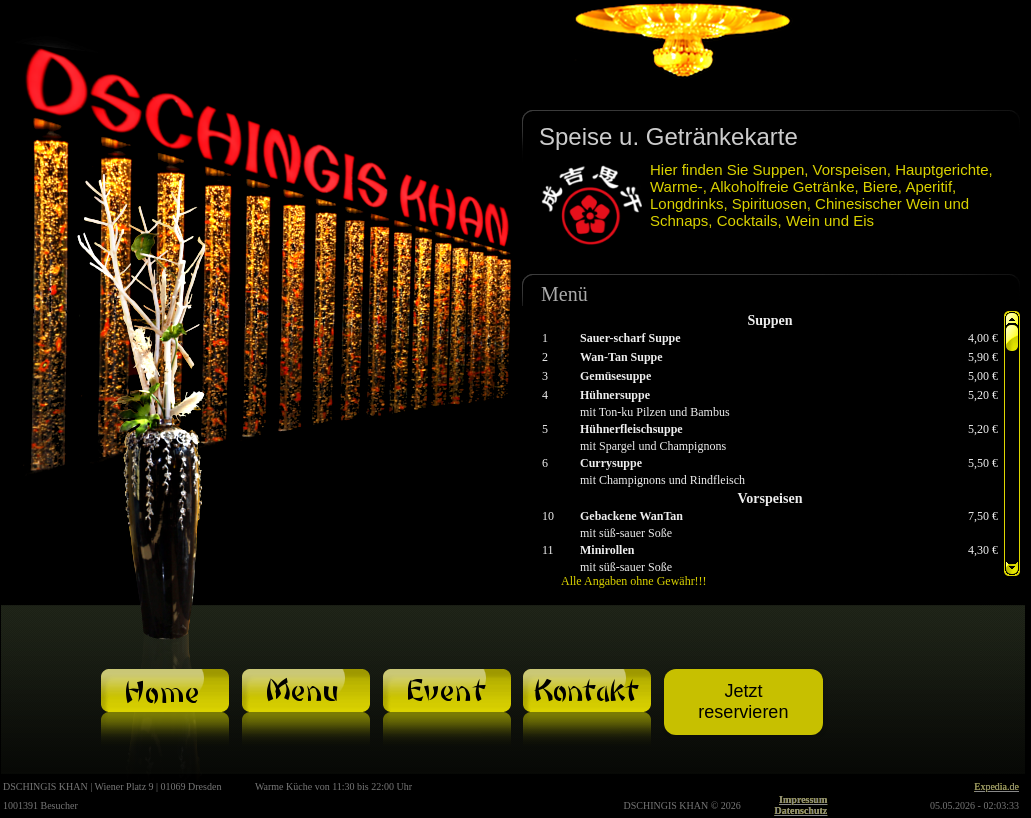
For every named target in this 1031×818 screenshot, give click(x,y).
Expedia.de (996, 786)
